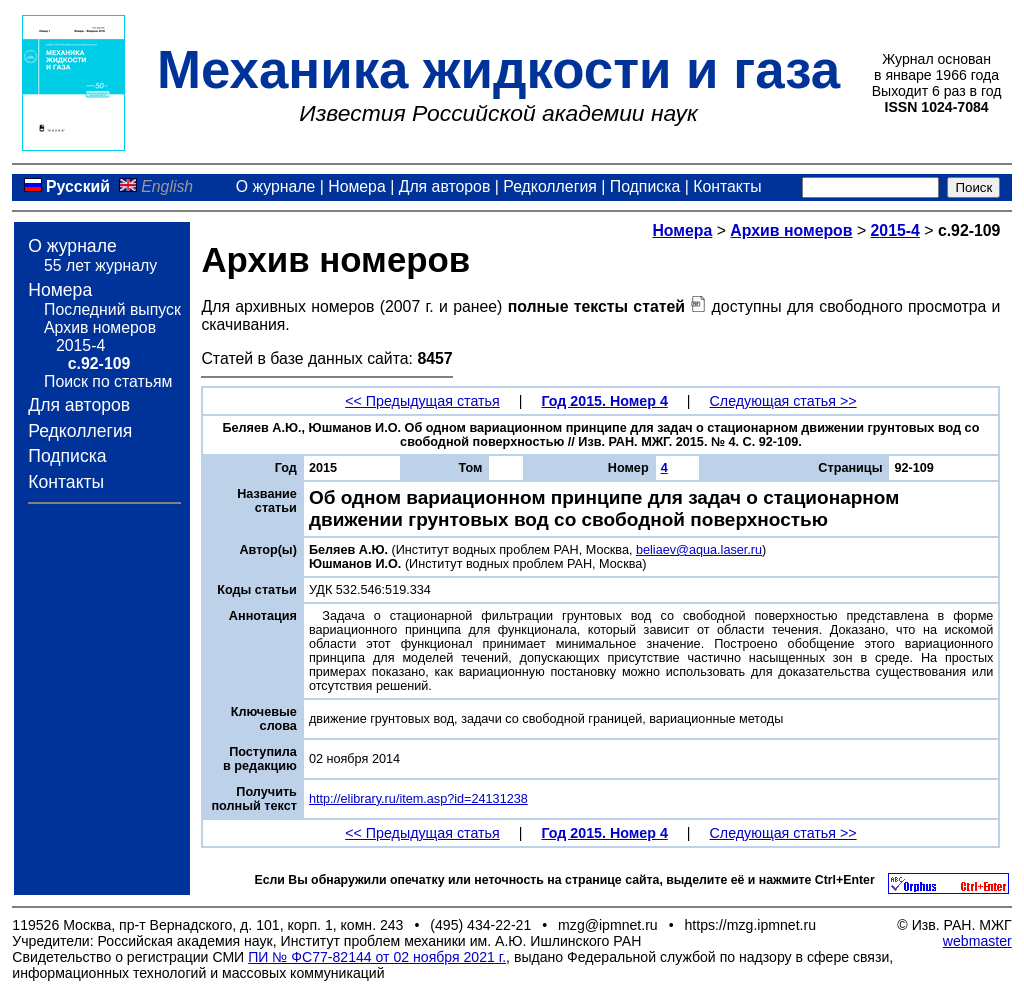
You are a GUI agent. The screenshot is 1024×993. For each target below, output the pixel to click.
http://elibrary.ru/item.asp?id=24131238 (418, 799)
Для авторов (445, 186)
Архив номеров (100, 327)
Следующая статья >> (783, 401)
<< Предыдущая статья (422, 401)
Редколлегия (550, 186)
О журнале (276, 186)
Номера (357, 186)
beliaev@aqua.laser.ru (699, 550)
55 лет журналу (100, 265)
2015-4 (80, 345)
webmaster (977, 941)
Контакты (727, 186)
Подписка (645, 186)
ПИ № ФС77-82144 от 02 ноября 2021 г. (377, 957)
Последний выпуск (112, 309)
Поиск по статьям (108, 381)
